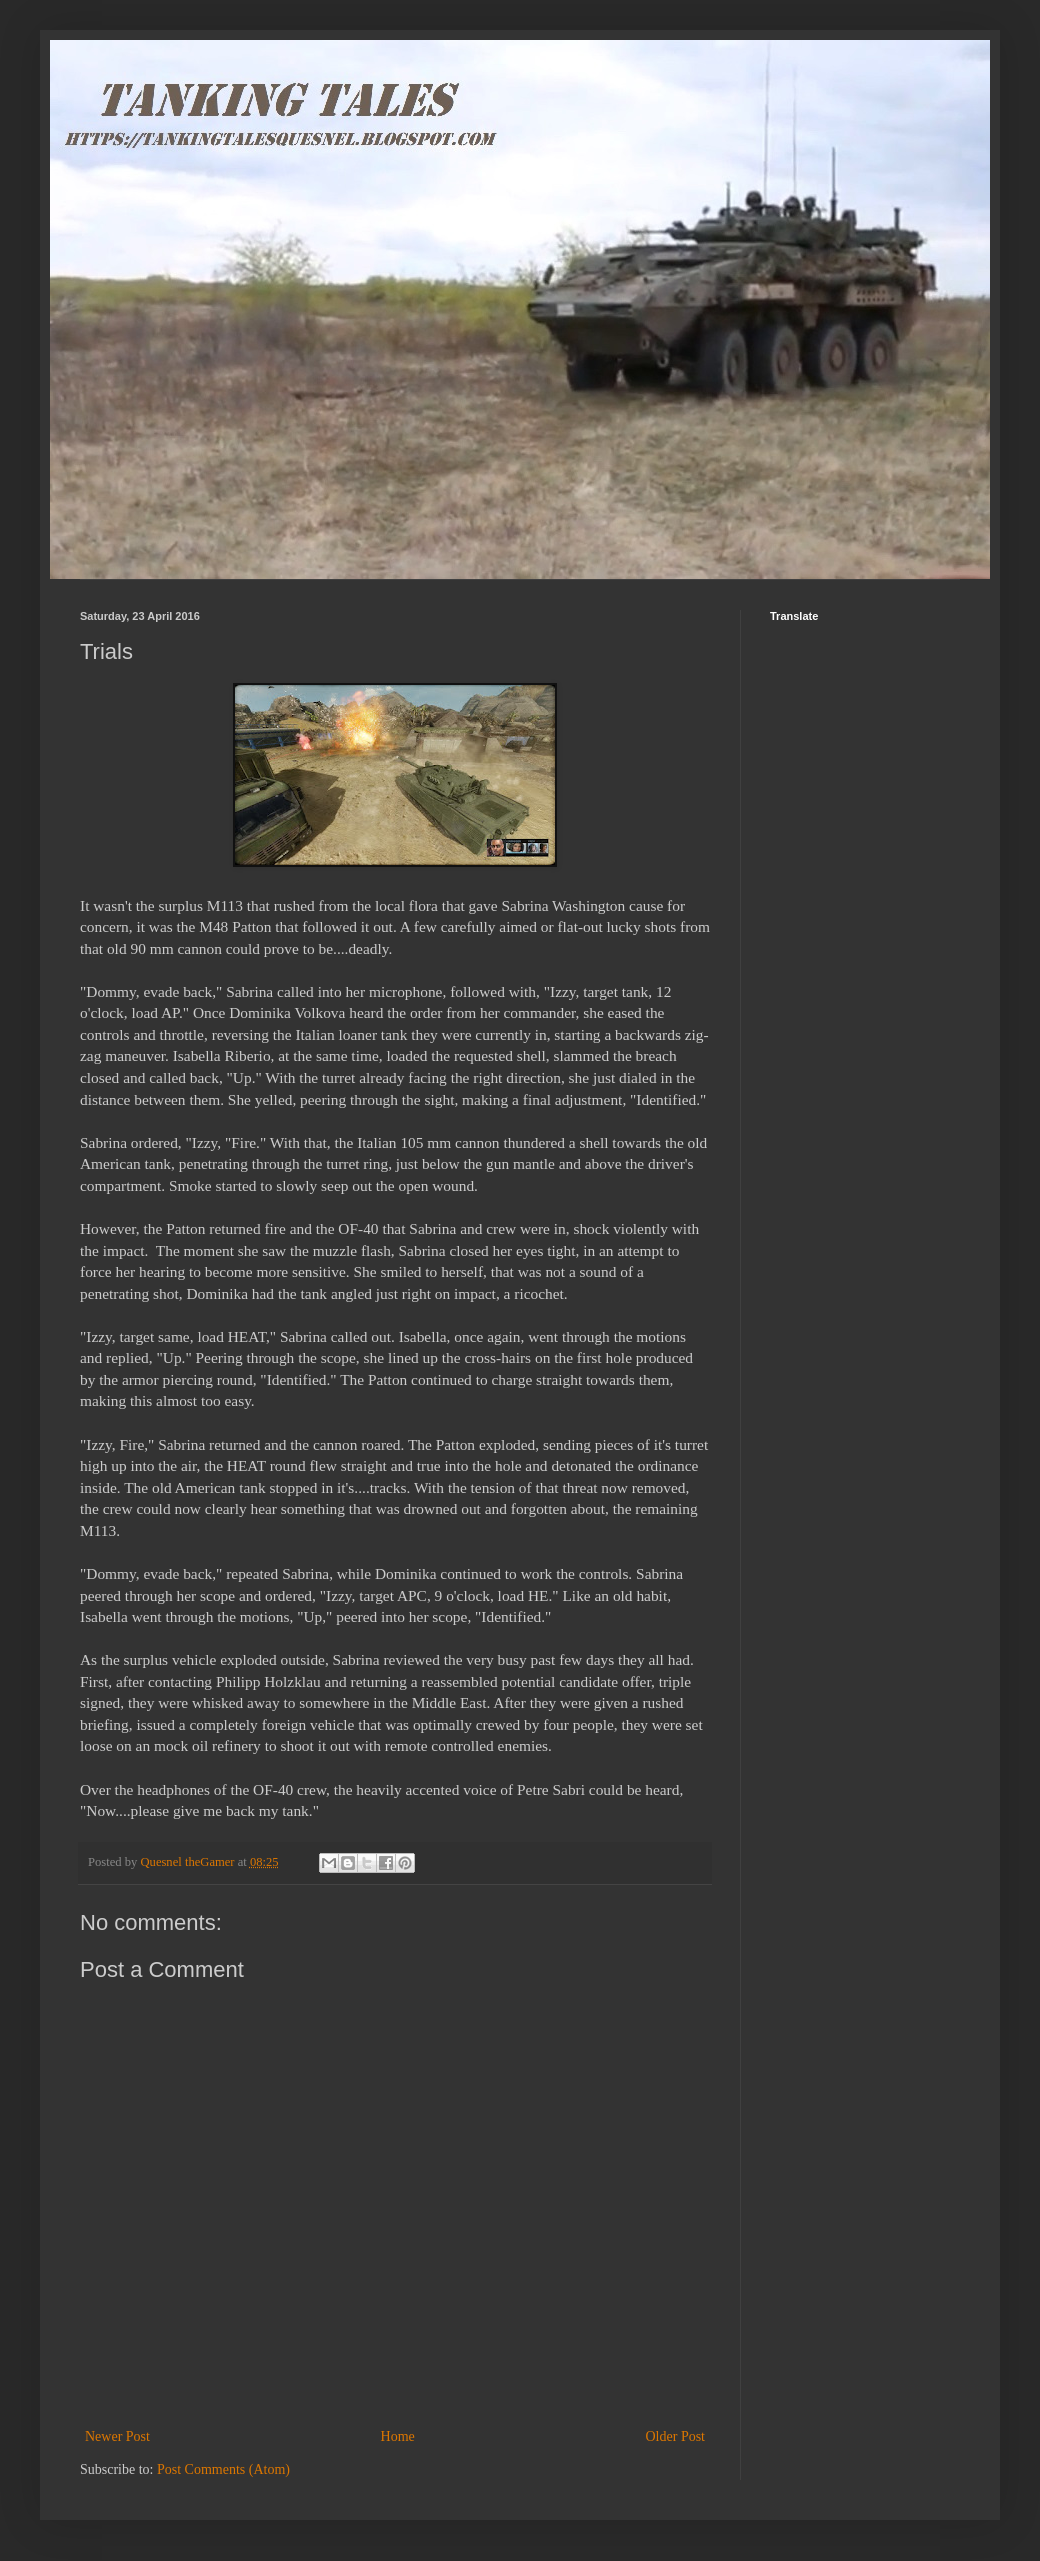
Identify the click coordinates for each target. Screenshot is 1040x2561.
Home (398, 2436)
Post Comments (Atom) (223, 2469)
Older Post (676, 2436)
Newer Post (117, 2436)
